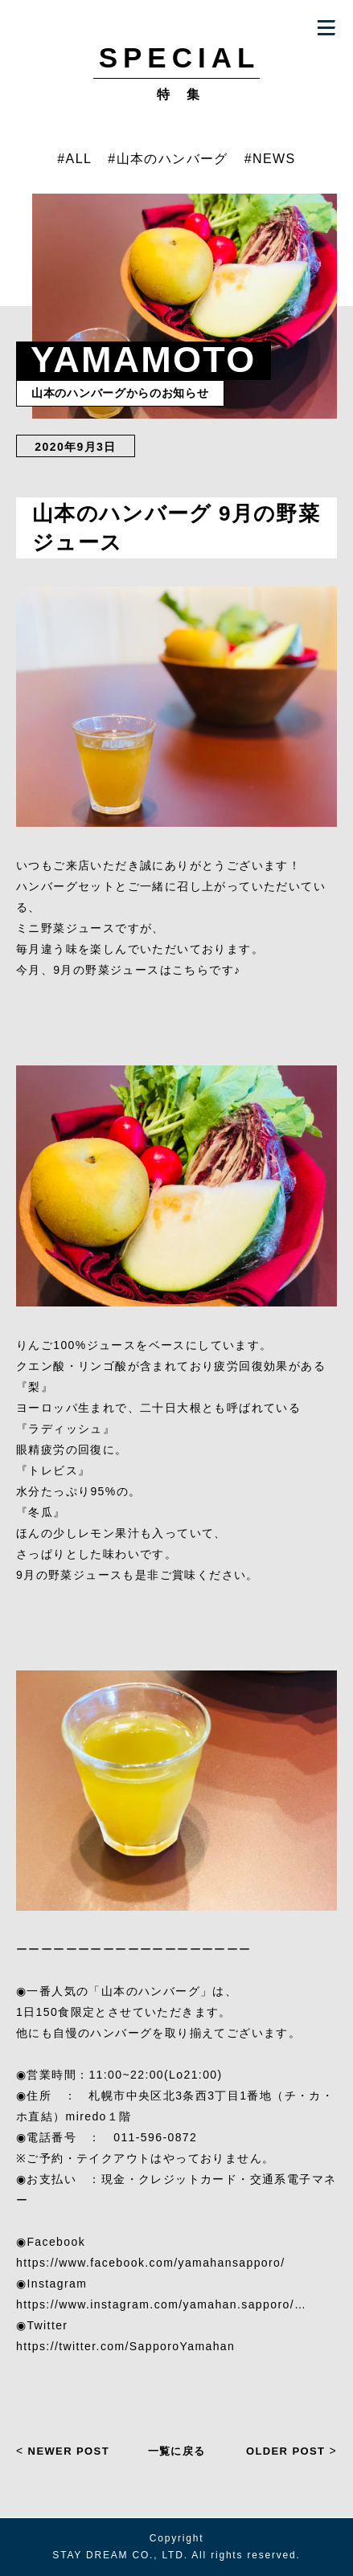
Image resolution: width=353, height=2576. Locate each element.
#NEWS (270, 159)
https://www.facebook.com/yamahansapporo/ (150, 2262)
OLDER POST (291, 2450)
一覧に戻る (177, 2450)
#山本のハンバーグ (168, 159)
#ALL (74, 159)
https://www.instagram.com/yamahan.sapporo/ (155, 2304)
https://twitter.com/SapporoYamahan (125, 2346)
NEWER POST (62, 2450)
